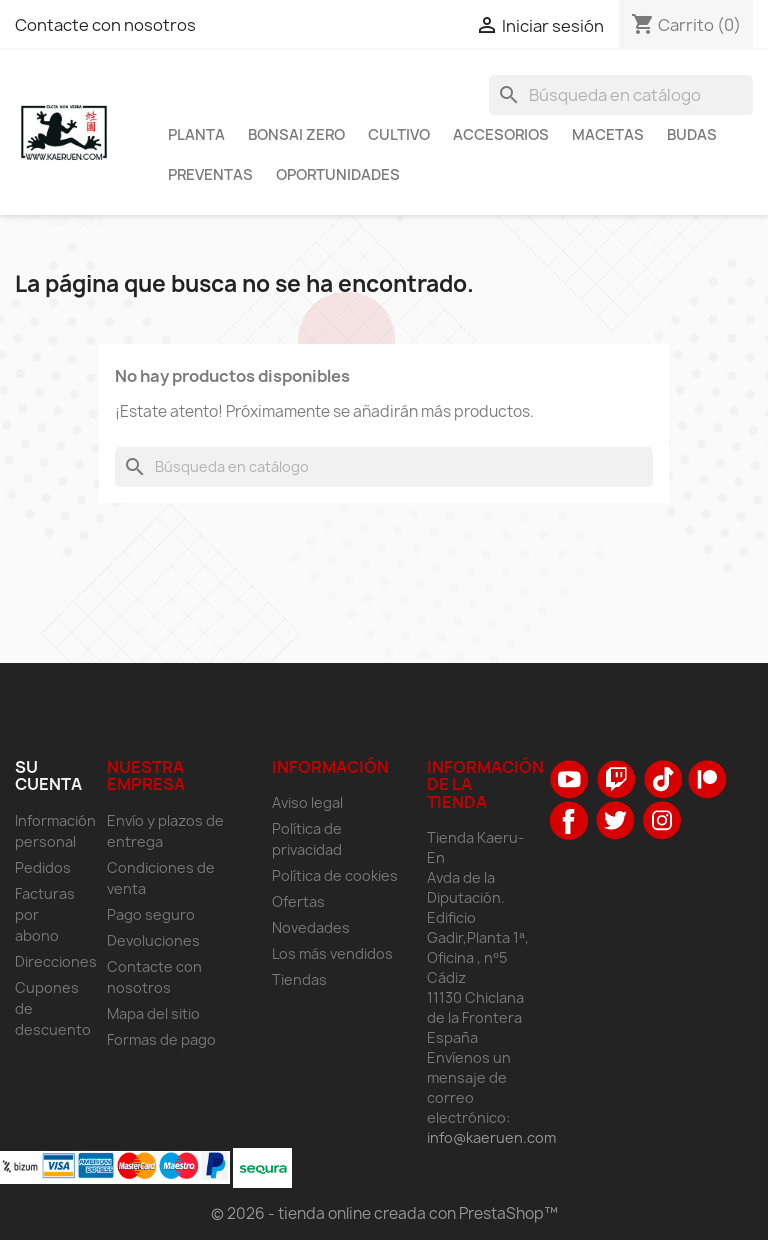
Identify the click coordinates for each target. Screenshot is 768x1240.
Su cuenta (48, 776)
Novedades (311, 927)
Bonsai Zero (296, 135)
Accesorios (501, 135)
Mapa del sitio (153, 1013)
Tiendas (299, 979)
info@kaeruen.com (491, 1137)
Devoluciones (153, 940)
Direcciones (56, 961)
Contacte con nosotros (105, 25)
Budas (692, 135)
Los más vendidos (332, 953)
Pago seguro (151, 914)
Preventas (210, 175)
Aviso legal (307, 802)
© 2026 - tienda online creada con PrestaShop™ (384, 1213)
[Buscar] (621, 95)
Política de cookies (335, 875)
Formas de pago (161, 1039)
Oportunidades (338, 175)
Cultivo (399, 135)
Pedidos (43, 867)
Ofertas (298, 901)
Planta (196, 135)
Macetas (608, 135)
